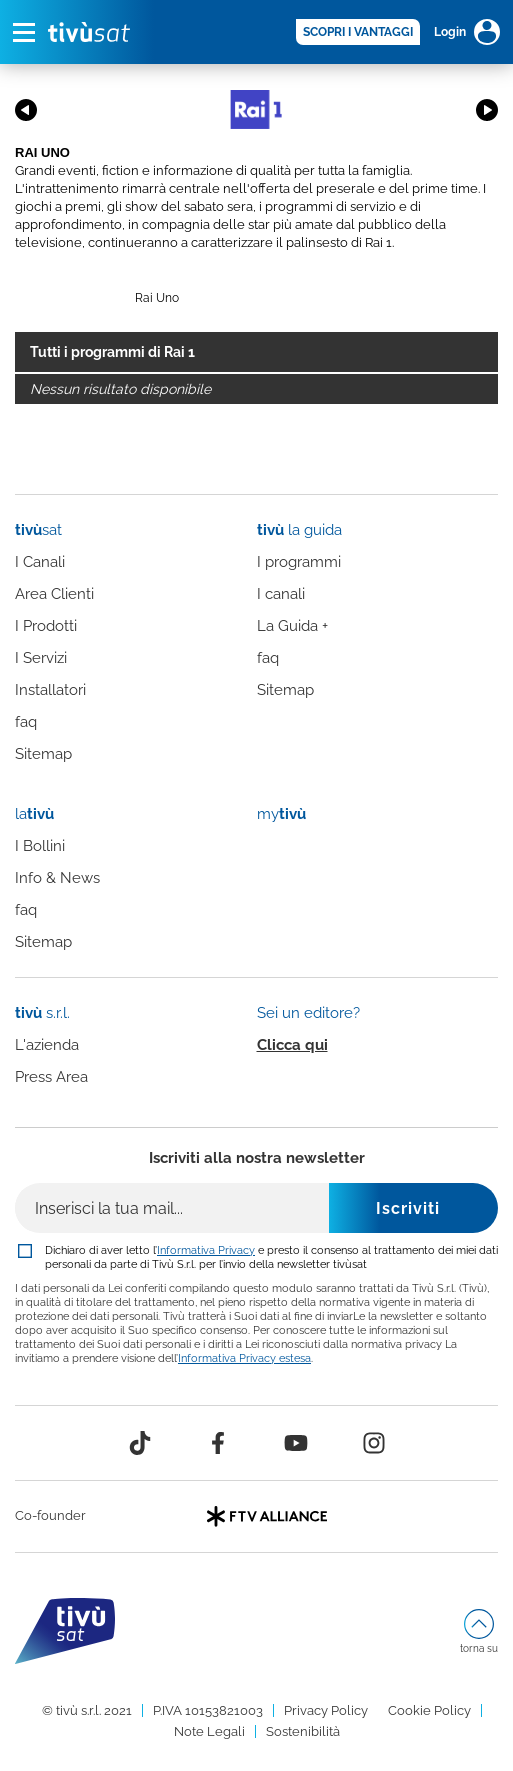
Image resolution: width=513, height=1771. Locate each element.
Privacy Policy (326, 1710)
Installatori (50, 690)
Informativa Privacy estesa (244, 1358)
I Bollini (40, 846)
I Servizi (41, 658)
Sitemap (43, 754)
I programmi (299, 562)
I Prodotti (46, 626)
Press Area (51, 1077)
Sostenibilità (303, 1731)
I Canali (40, 562)
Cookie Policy (429, 1710)
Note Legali (209, 1731)
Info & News (57, 878)
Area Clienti (54, 594)
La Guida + (292, 626)
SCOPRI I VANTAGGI (358, 32)
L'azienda (47, 1045)
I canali (281, 594)
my (281, 814)
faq (26, 722)
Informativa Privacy (206, 1250)
